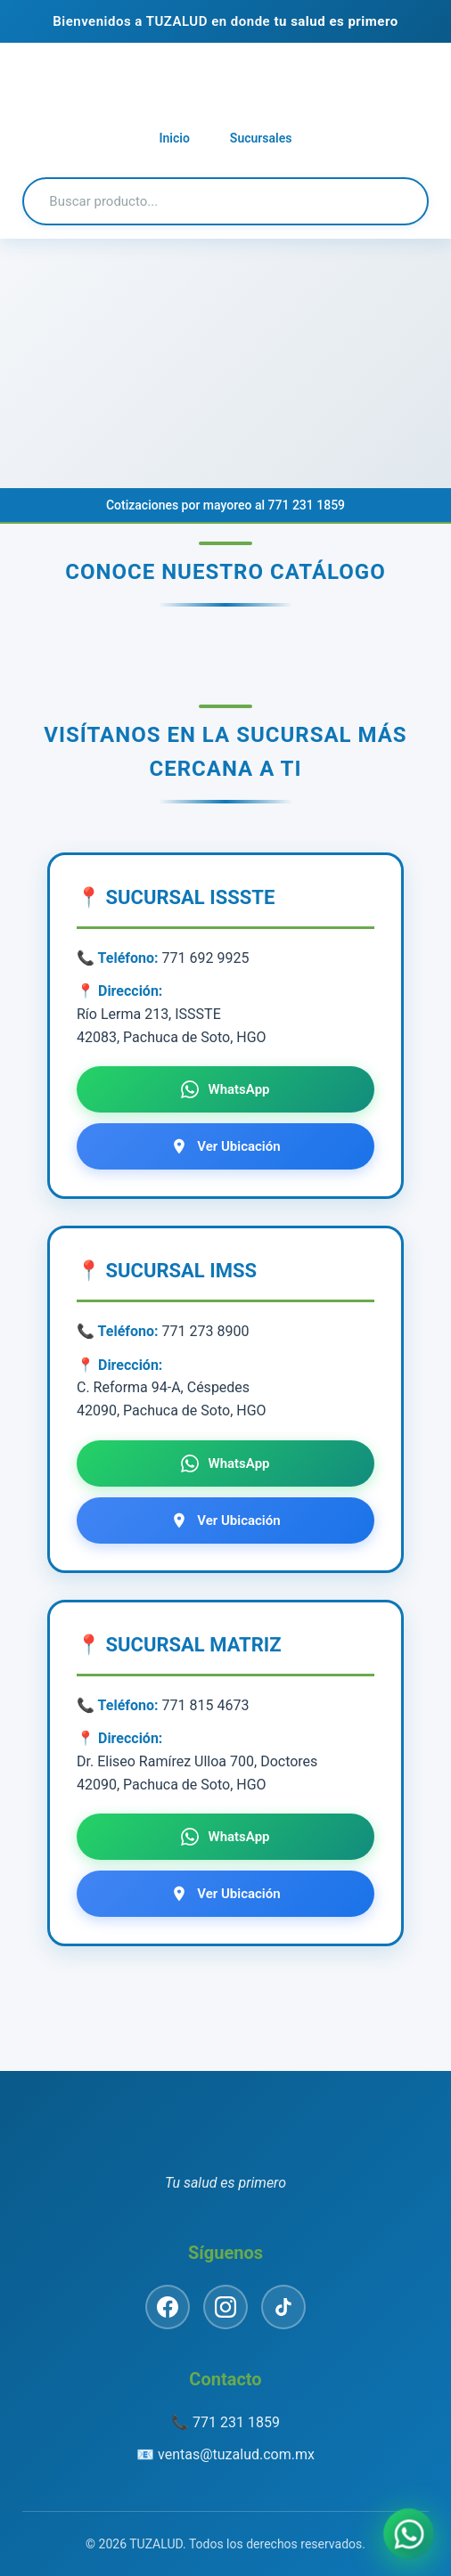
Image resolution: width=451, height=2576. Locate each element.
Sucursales (261, 138)
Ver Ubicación (225, 1146)
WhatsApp (225, 1089)
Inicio (175, 138)
